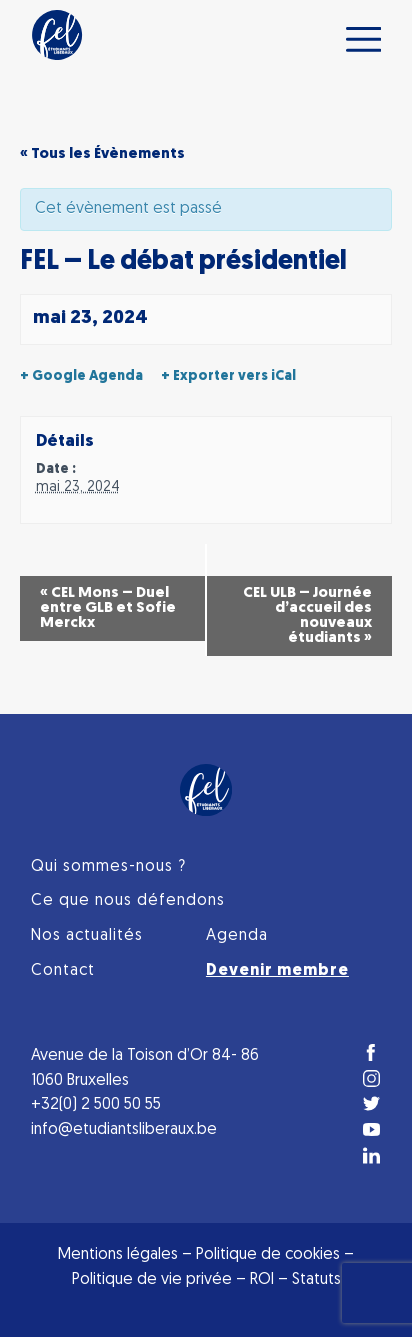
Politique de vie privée (152, 1280)
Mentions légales (118, 1255)
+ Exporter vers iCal (228, 376)
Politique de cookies (268, 1255)
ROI (264, 1280)
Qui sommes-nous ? (108, 867)
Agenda (237, 936)
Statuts (316, 1280)
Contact (63, 971)
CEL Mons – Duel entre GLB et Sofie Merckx (108, 608)
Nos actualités (87, 936)
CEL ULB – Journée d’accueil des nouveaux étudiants (307, 616)
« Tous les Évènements (102, 154)
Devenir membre (277, 971)
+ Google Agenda (81, 376)
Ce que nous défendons (128, 901)
